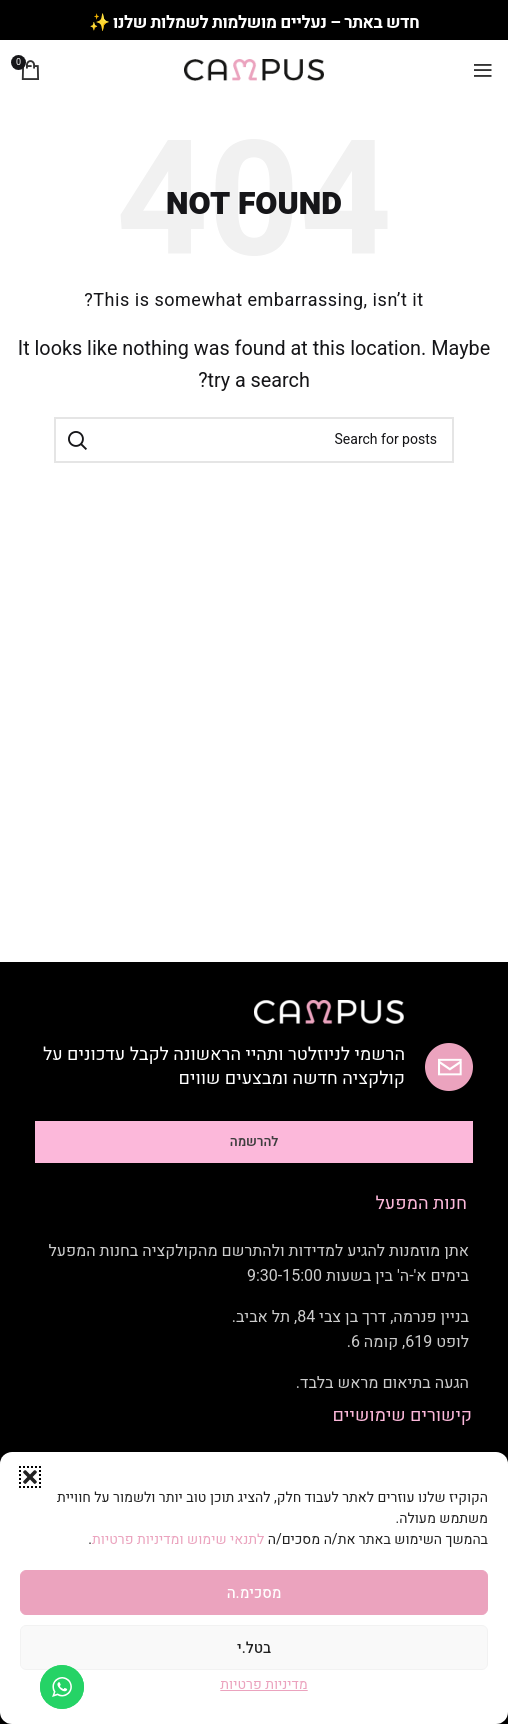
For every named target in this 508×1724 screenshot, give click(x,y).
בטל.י (254, 1648)
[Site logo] (254, 69)
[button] (30, 1477)
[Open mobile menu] (483, 70)
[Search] (254, 440)
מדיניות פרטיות (263, 1684)
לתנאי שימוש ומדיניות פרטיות (180, 1539)
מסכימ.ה (254, 1593)
